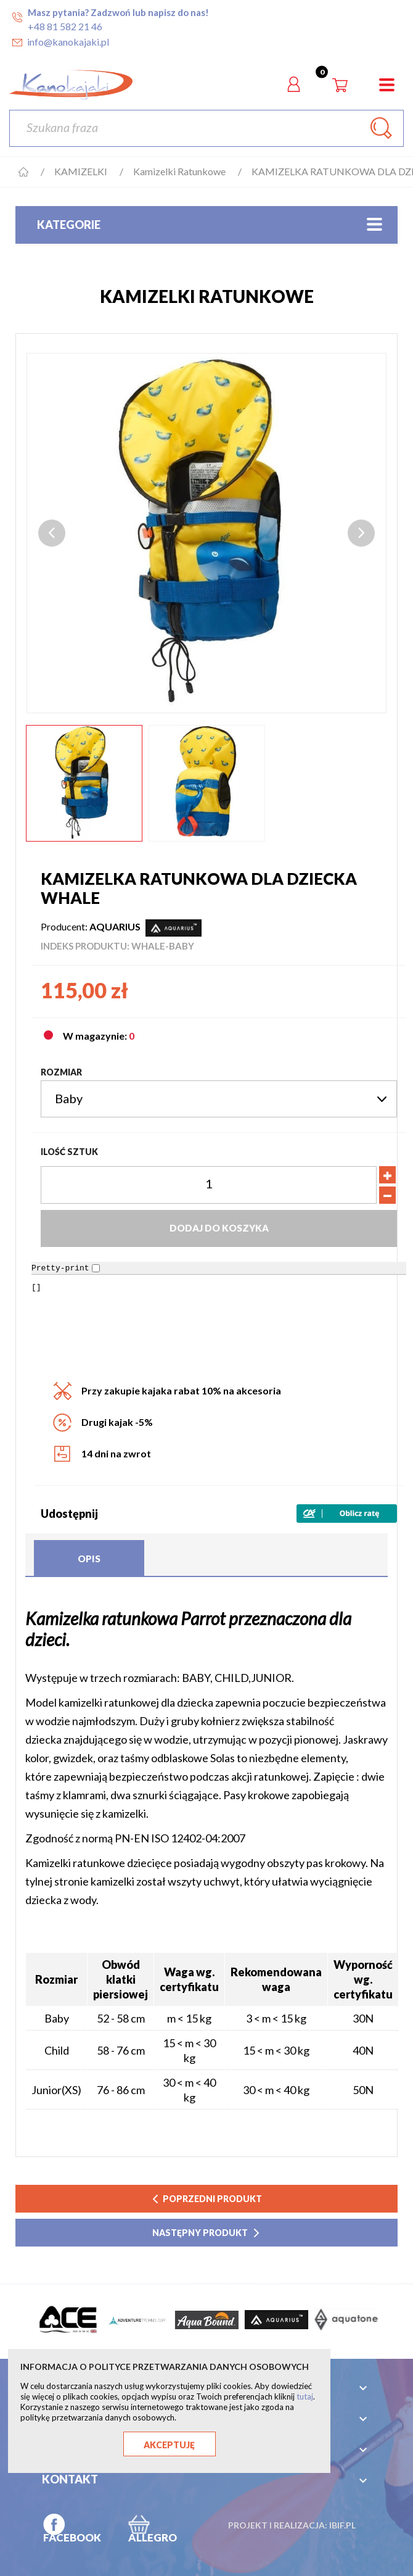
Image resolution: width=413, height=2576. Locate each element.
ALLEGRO (152, 2537)
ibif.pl (342, 2525)
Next (361, 533)
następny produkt (206, 2232)
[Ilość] (209, 1185)
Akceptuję (169, 2445)
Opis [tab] (89, 1558)
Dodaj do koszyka (219, 1227)
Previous (51, 533)
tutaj (304, 2396)
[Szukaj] (206, 128)
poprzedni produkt (206, 2198)
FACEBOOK (72, 2537)
